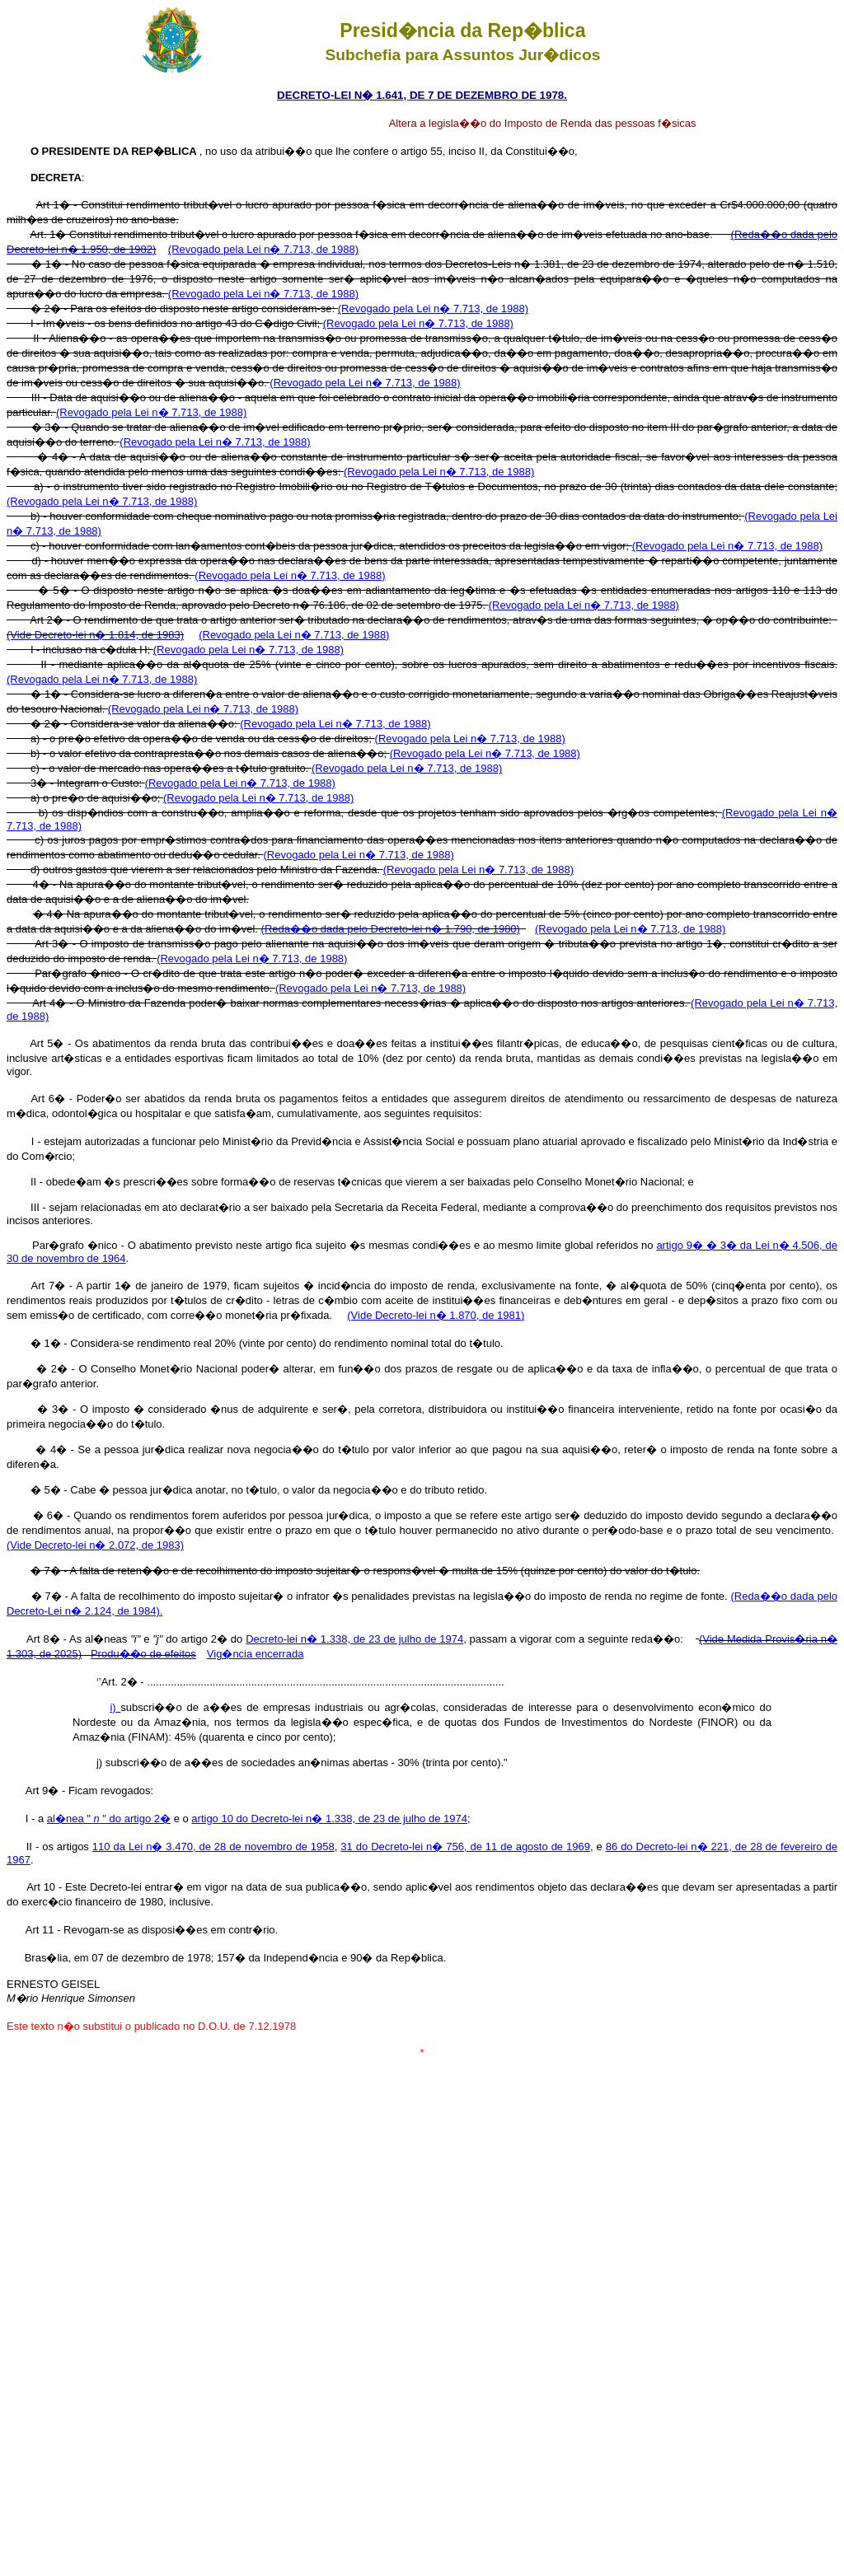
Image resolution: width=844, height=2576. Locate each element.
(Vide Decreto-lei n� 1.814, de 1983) (95, 635)
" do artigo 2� (135, 1818)
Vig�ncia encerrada (255, 1654)
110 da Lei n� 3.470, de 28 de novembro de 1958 (213, 1846)
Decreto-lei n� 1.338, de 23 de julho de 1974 (354, 1639)
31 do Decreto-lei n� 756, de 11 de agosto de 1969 (465, 1846)
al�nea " (73, 1818)
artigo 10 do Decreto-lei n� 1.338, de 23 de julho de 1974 (329, 1818)
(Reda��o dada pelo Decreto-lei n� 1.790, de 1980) (390, 929)
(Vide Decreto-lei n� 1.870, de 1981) (435, 1315)
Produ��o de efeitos (143, 1654)
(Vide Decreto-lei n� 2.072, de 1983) (95, 1545)
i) (115, 1707)
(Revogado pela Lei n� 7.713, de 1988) (263, 249)
